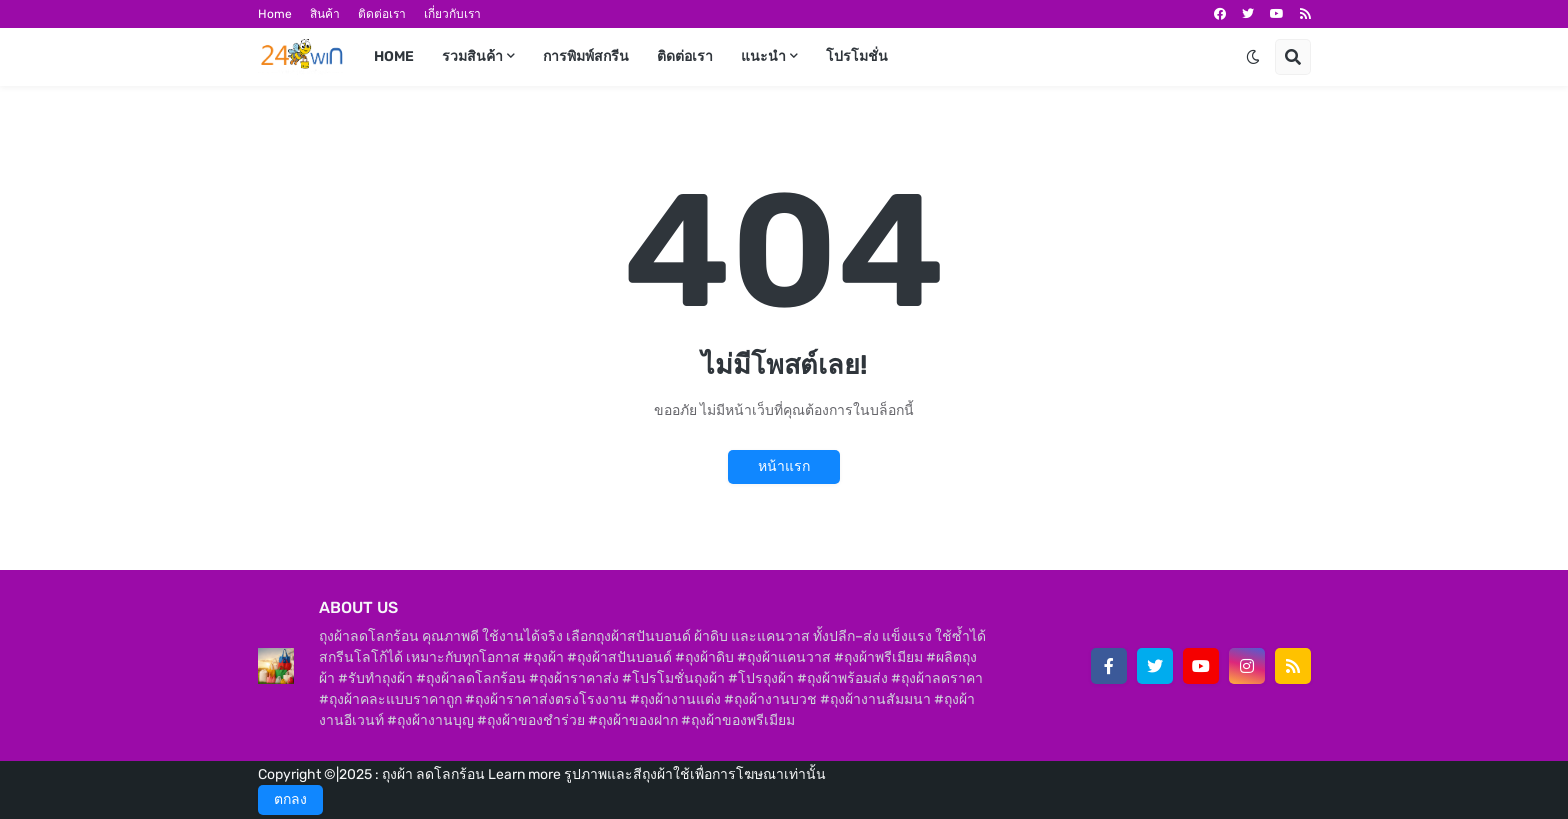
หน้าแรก (784, 466)
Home (275, 14)
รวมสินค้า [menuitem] (472, 56)
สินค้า (325, 14)
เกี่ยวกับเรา (452, 14)
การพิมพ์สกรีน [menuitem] (586, 56)
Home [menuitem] (394, 56)
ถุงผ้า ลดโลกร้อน (435, 774)
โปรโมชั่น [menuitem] (857, 56)
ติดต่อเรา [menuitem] (685, 56)
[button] (1253, 57)
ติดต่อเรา (382, 14)
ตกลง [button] (290, 799)
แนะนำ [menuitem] (763, 56)
